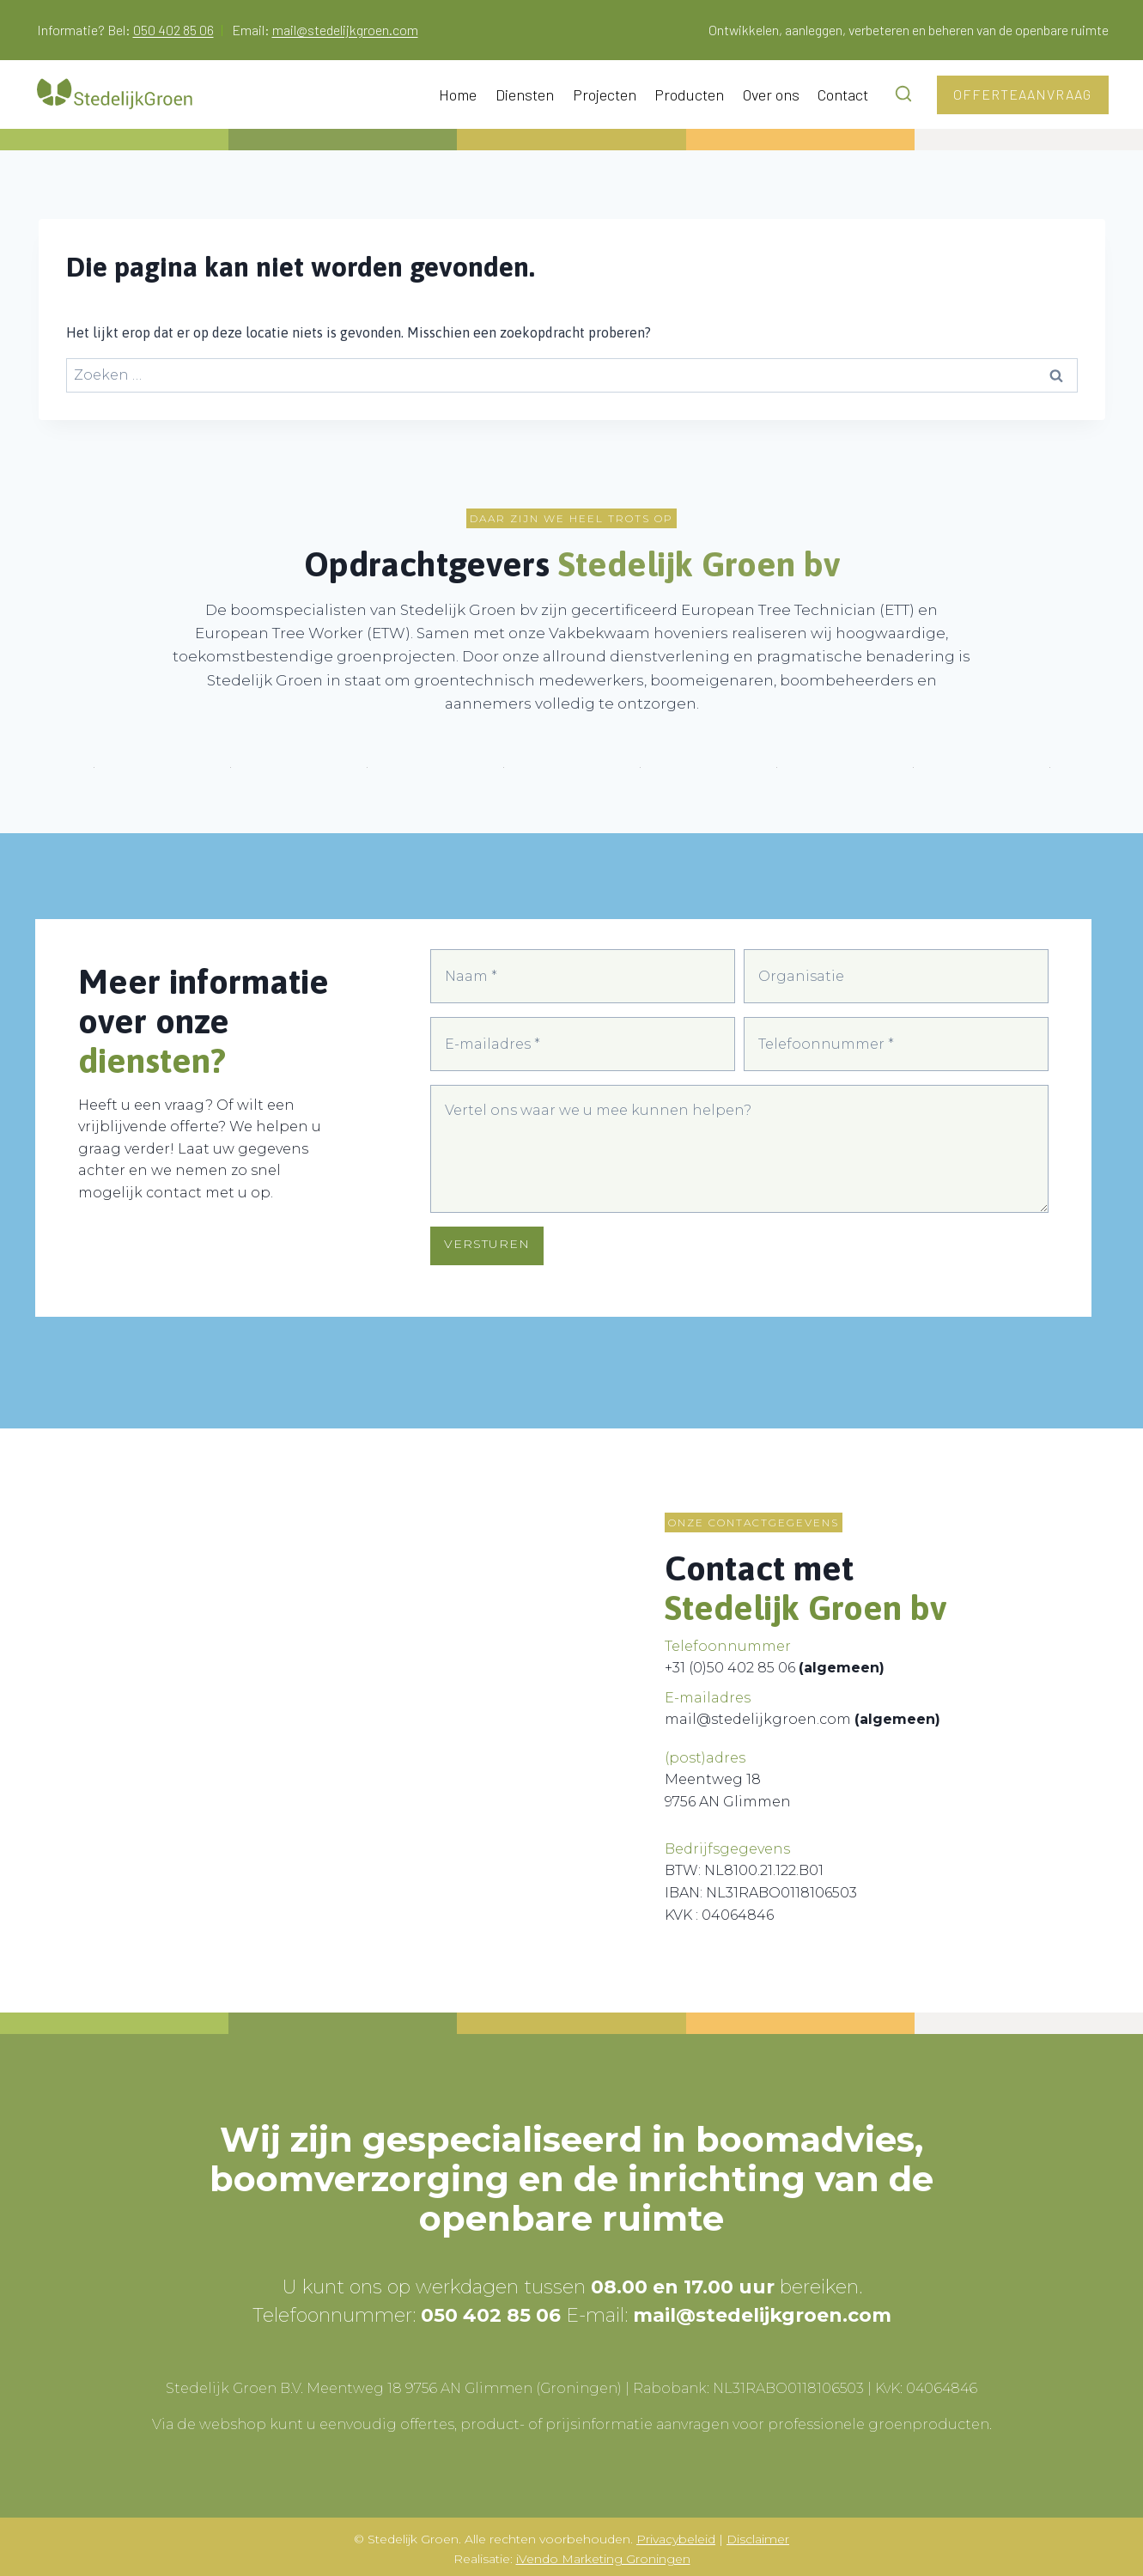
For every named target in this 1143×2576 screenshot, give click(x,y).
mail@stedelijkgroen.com (345, 29)
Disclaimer (758, 2535)
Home (458, 94)
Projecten (604, 94)
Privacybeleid (675, 2535)
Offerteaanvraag (1022, 94)
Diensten (525, 94)
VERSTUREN (487, 1256)
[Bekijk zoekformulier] (907, 94)
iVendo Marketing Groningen (603, 2554)
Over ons (771, 94)
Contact (843, 94)
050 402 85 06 (173, 29)
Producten (689, 94)
